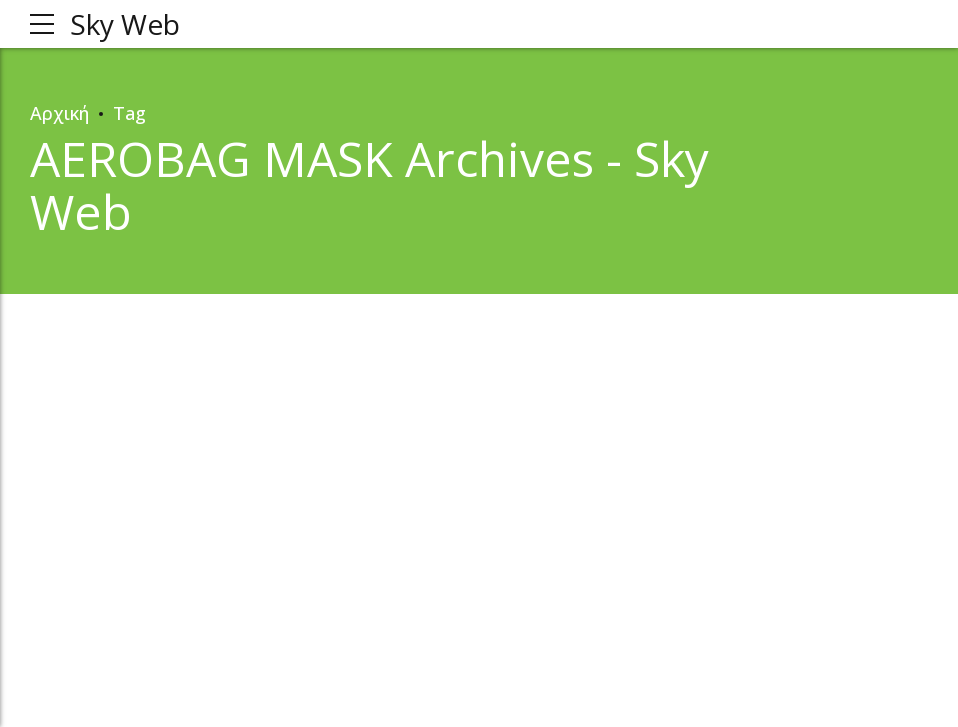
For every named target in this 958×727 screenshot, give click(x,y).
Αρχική (59, 113)
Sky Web (125, 24)
